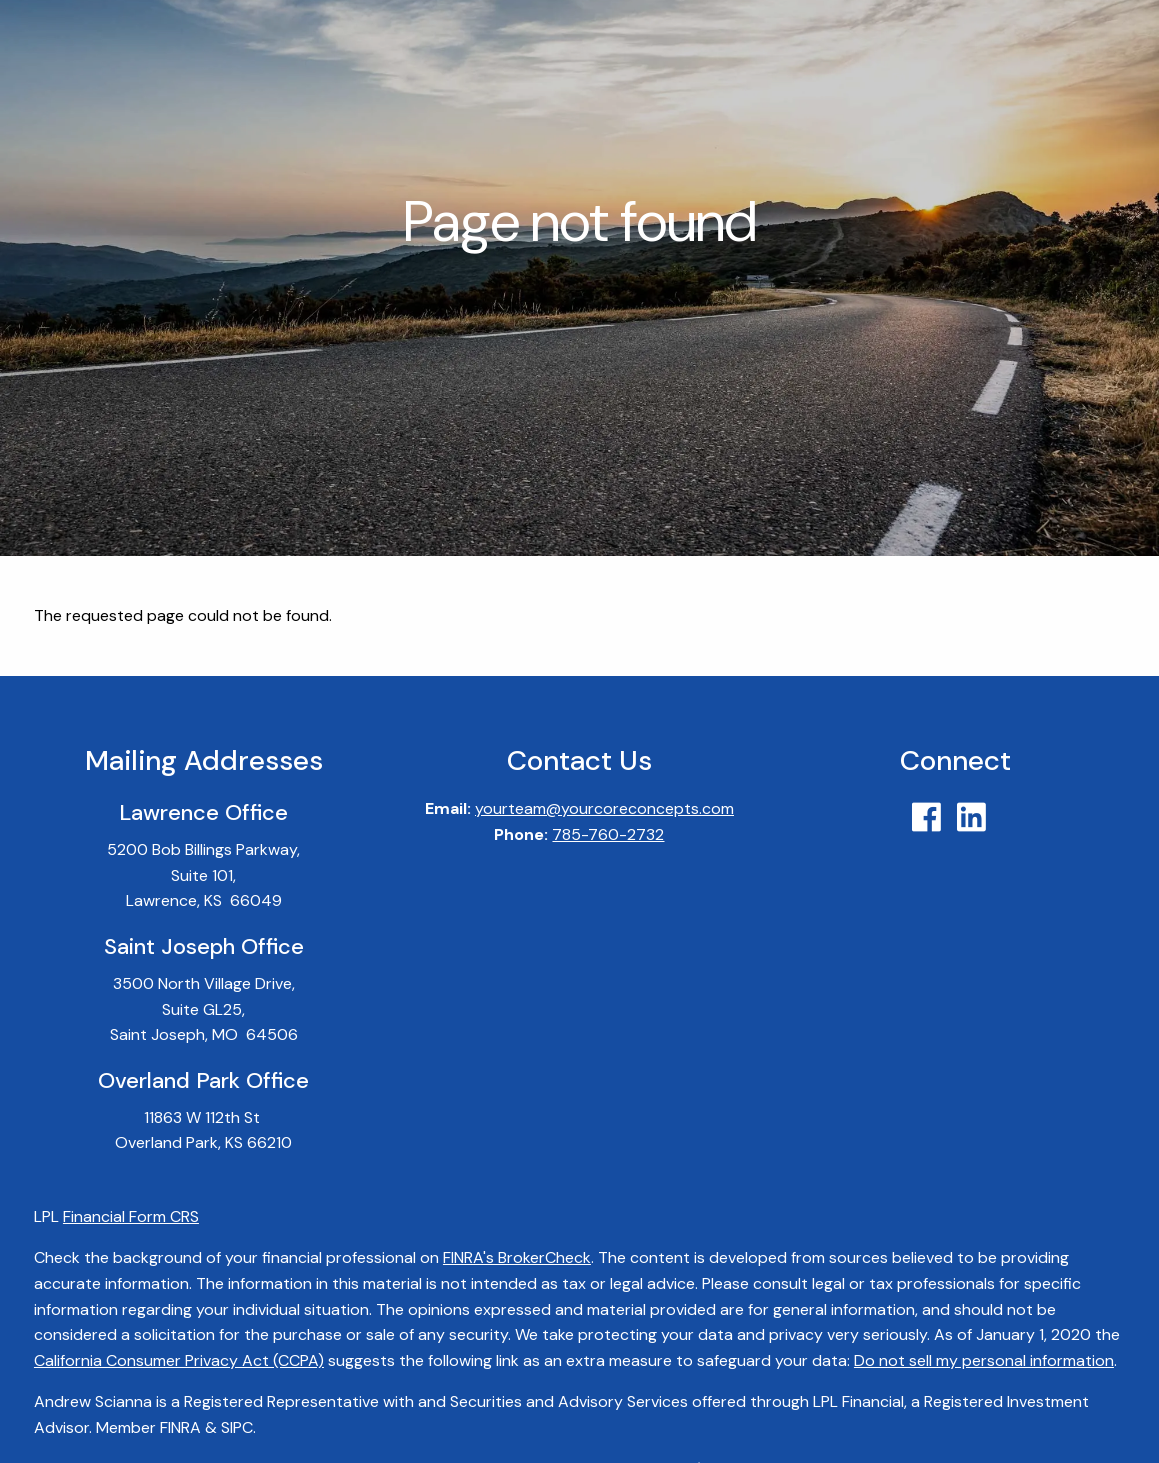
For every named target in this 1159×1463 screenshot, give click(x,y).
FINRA (180, 1427)
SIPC (237, 1427)
